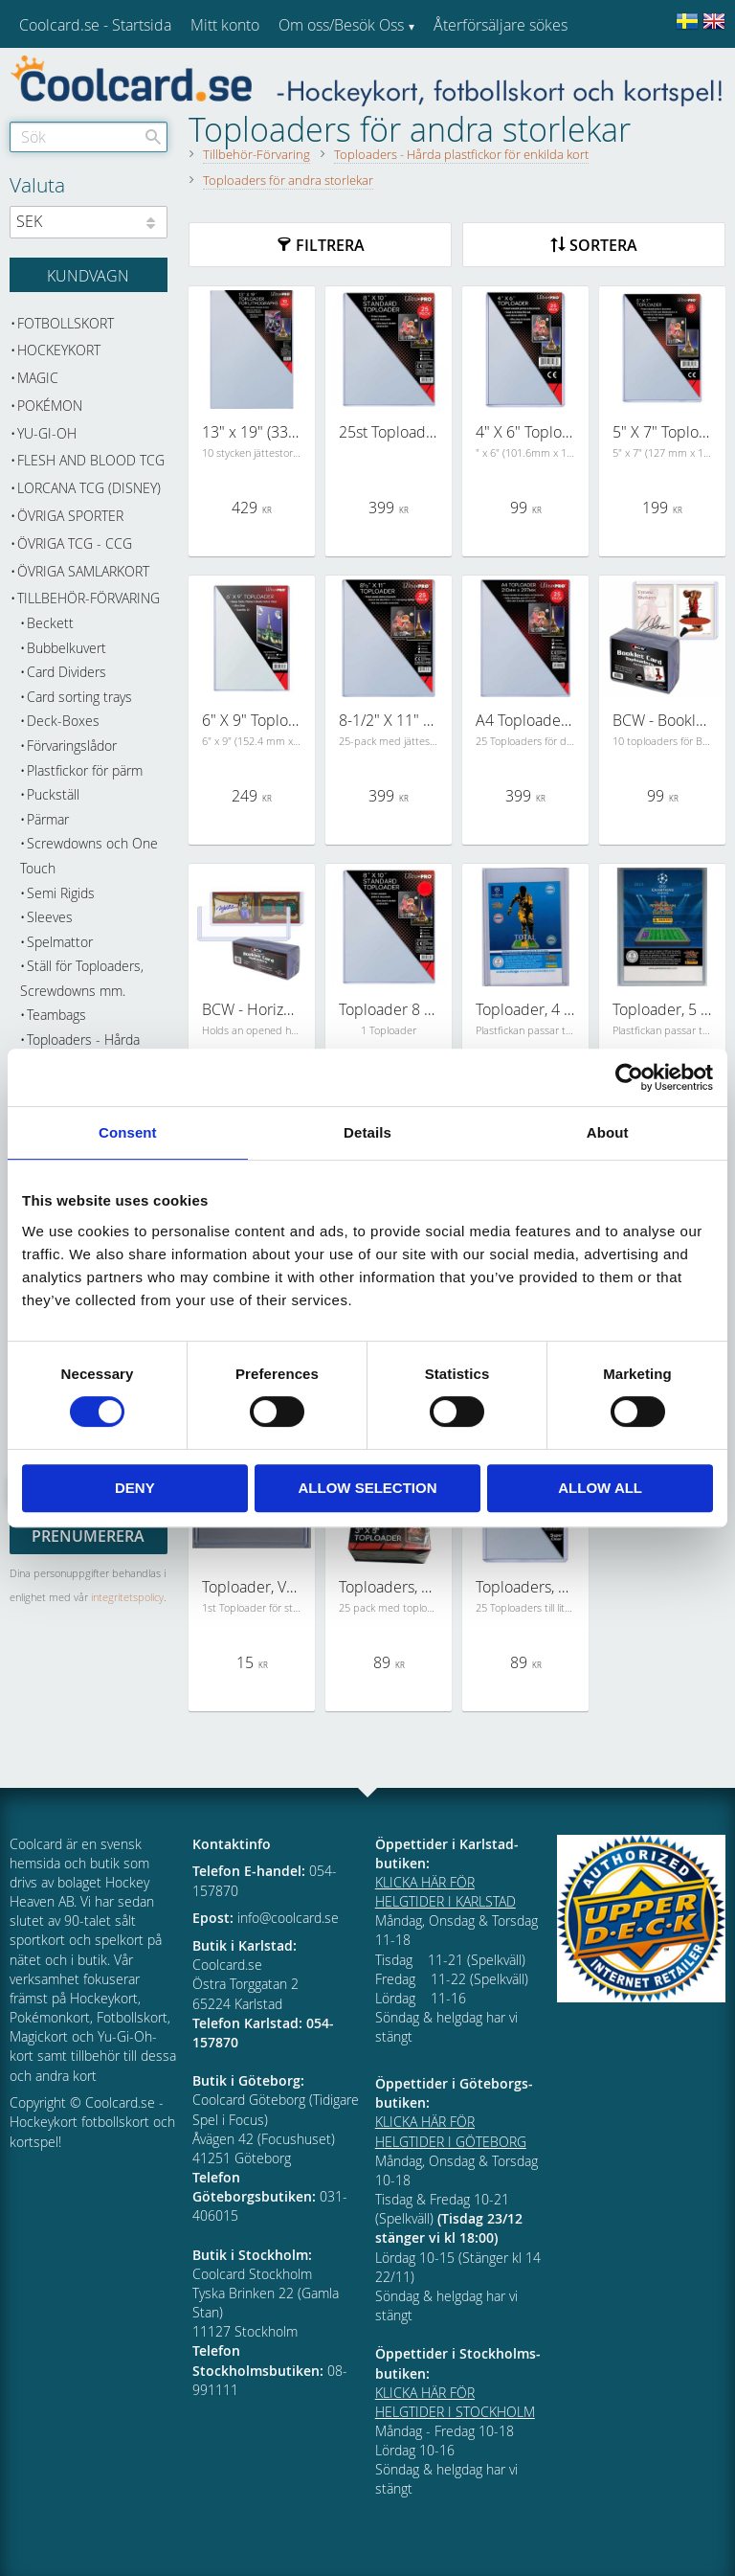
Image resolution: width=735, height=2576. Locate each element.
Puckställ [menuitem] (53, 794)
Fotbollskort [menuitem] (65, 323)
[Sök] (153, 137)
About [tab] (608, 1132)
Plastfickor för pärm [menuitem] (85, 770)
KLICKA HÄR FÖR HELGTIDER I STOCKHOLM (455, 2402)
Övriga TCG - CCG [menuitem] (74, 543)
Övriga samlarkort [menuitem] (83, 571)
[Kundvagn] (88, 275)
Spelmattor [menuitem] (60, 942)
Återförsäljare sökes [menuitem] (501, 24)
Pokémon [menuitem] (49, 405)
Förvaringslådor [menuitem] (72, 745)
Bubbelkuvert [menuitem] (66, 648)
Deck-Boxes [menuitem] (63, 721)
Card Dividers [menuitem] (66, 672)
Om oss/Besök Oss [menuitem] (341, 24)
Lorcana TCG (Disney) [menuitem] (89, 488)
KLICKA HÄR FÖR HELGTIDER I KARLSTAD (445, 1891)
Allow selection (367, 1488)
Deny (135, 1488)
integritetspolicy (127, 1597)
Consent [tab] (128, 1132)
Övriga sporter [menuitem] (70, 516)
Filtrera (330, 245)
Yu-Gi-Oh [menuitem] (47, 433)
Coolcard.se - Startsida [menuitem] (95, 24)
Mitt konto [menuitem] (224, 24)
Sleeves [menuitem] (50, 917)
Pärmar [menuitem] (48, 819)
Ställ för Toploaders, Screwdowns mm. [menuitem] (82, 978)
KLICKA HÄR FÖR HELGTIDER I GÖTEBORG (450, 2131)
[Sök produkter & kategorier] (88, 137)
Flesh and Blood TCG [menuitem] (91, 460)
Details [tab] (367, 1132)
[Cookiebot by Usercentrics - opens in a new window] (629, 1077)
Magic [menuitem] (37, 378)
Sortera (603, 245)
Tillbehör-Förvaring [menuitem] (88, 598)
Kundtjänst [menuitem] (469, 74)
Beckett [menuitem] (50, 623)
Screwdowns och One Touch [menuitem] (89, 855)
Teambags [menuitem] (56, 1015)
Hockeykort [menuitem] (58, 350)
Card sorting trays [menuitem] (79, 697)
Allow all (600, 1488)
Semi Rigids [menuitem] (61, 893)
